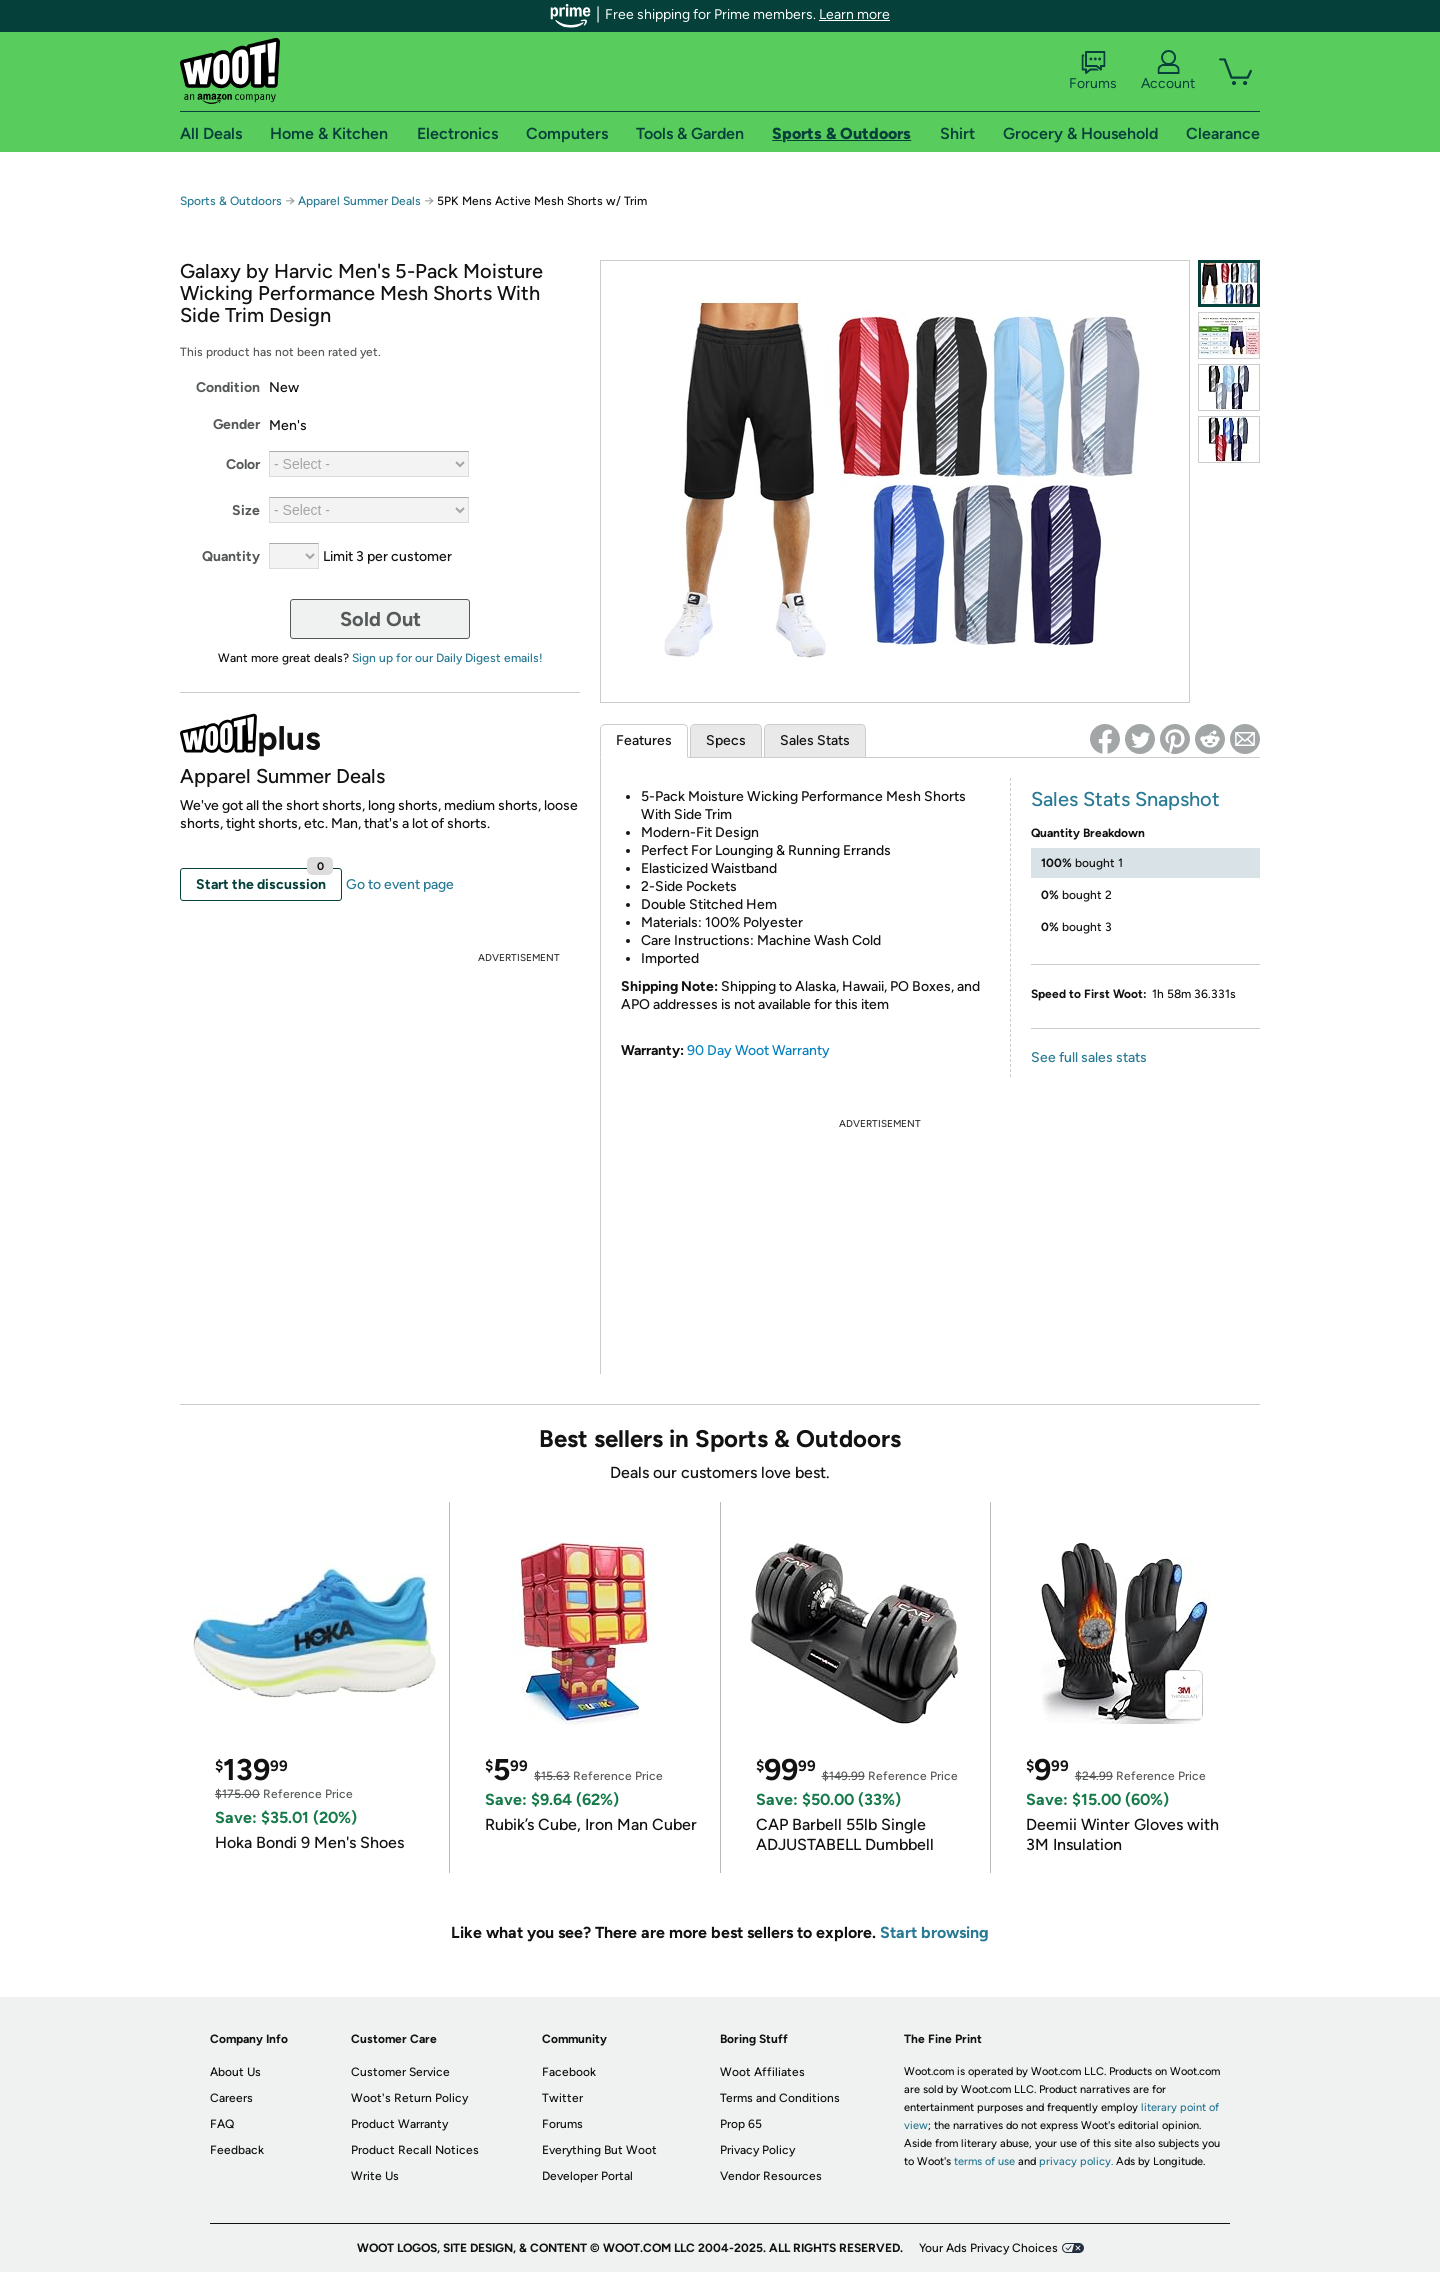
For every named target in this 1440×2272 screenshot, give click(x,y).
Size (246, 510)
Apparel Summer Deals (359, 201)
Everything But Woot (599, 2150)
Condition (228, 387)
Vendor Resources (771, 2176)
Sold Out (380, 619)
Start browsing (934, 1932)
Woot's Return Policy (409, 2098)
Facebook (569, 2072)
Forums (1093, 71)
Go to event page (400, 884)
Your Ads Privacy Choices (988, 2248)
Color (243, 464)
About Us (235, 2072)
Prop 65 (741, 2124)
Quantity (231, 556)
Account (1168, 71)
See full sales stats (1089, 1057)
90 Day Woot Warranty (758, 1050)
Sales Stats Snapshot (1125, 799)
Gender (236, 424)
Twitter (562, 2098)
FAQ (222, 2124)
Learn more (854, 14)
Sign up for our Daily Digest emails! (447, 658)
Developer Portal (587, 2176)
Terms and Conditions (780, 2098)
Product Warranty (399, 2124)
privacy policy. (1076, 2161)
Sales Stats (815, 740)
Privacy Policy (757, 2150)
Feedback (237, 2150)
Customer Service (400, 2072)
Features (644, 740)
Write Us (375, 2176)
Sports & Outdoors (231, 201)
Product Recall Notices (415, 2150)
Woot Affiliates (762, 2072)
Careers (231, 2098)
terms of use (984, 2161)
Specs (726, 740)
